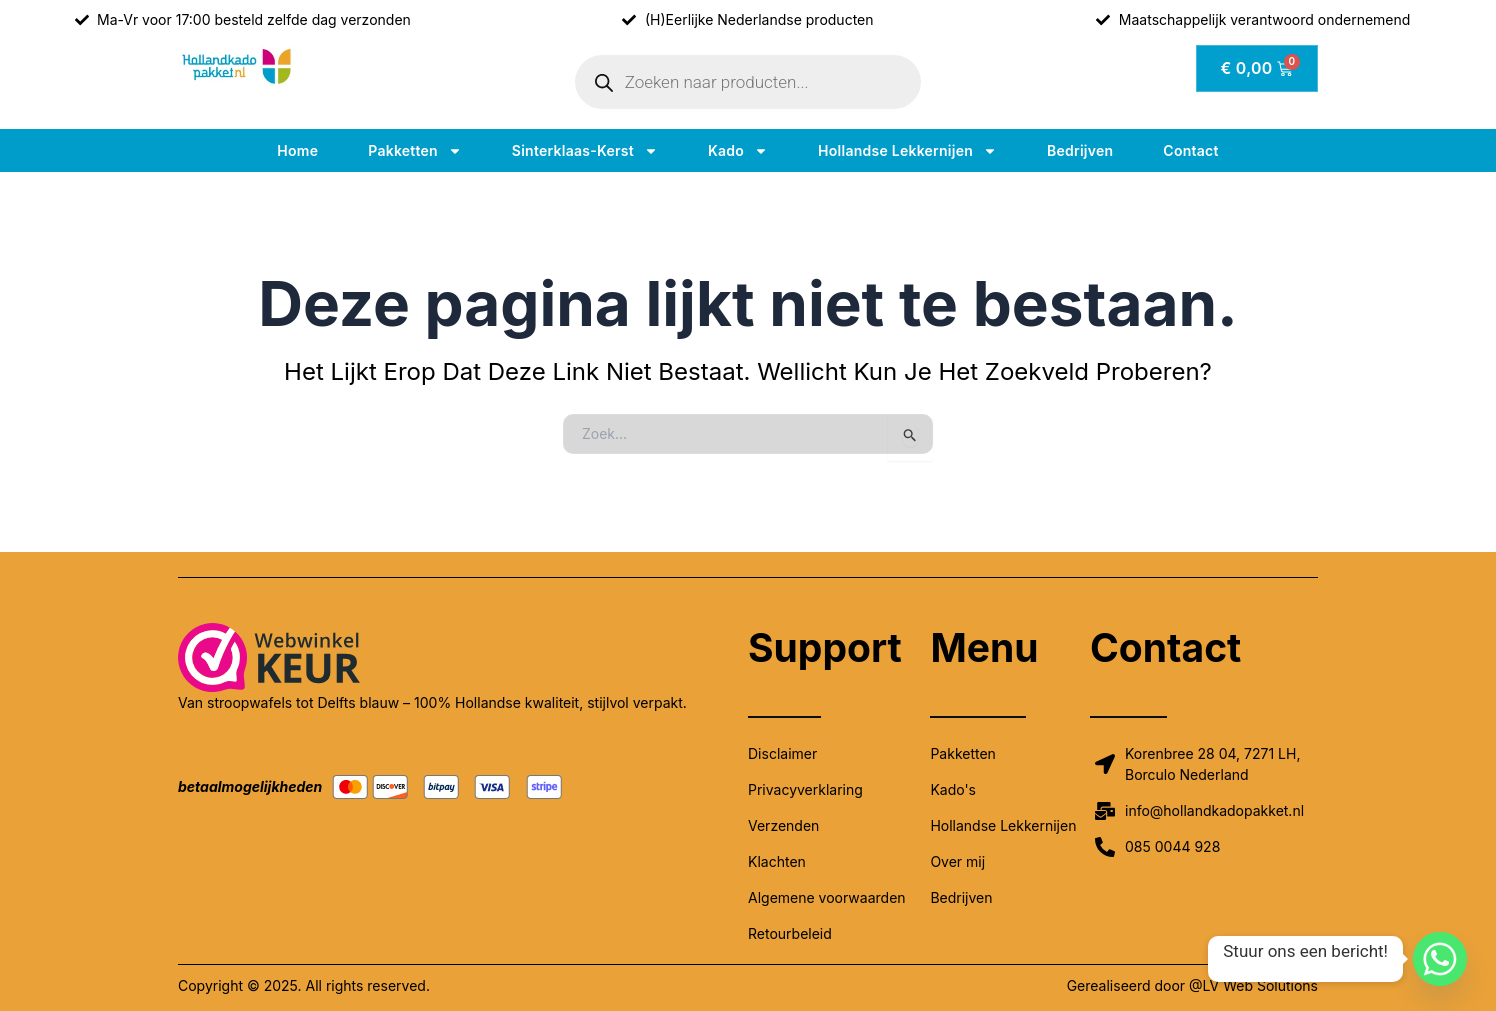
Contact (1190, 150)
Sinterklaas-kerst (585, 151)
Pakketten (415, 151)
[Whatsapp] (1440, 959)
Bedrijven (1080, 150)
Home (297, 150)
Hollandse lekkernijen (907, 151)
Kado (738, 151)
